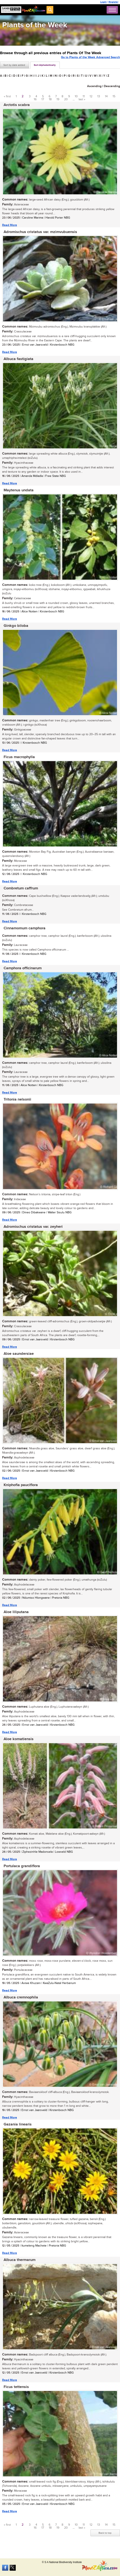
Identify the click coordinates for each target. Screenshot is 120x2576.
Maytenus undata (19, 490)
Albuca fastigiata (18, 359)
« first (7, 96)
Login (103, 2)
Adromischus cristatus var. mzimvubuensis (40, 232)
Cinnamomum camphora (24, 928)
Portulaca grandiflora (22, 1866)
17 (42, 99)
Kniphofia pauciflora (21, 1485)
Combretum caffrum (21, 888)
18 (50, 99)
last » (82, 99)
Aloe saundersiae (19, 1353)
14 (106, 96)
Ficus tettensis (16, 2387)
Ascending (94, 86)
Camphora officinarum (23, 968)
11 (84, 96)
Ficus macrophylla (19, 757)
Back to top (105, 2532)
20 (66, 99)
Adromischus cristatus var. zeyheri (33, 1226)
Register (113, 2)
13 (98, 96)
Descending (112, 86)
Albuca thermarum (19, 2260)
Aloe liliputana (16, 1612)
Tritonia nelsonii (17, 1099)
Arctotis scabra (17, 105)
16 (35, 99)
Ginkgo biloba (16, 625)
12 (91, 96)
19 (57, 99)
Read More (9, 225)
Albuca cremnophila (21, 1997)
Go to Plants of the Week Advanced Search (90, 57)
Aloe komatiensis (19, 1739)
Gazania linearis (18, 2124)
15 (114, 96)
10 (76, 96)
